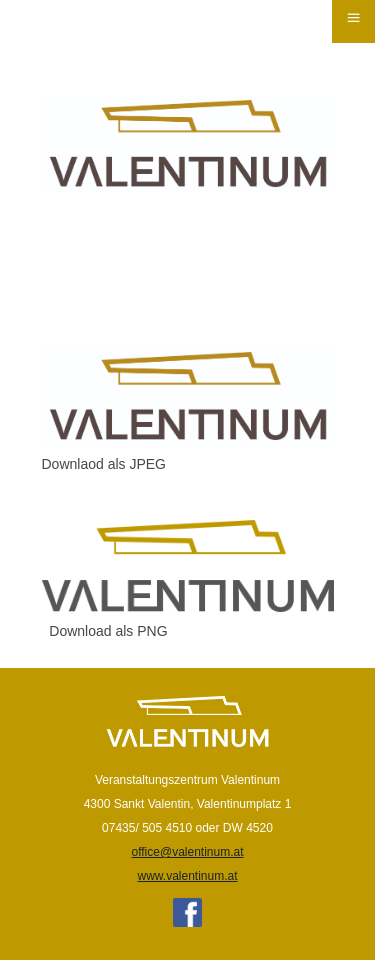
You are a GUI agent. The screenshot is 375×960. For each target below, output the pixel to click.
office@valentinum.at (187, 852)
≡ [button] (353, 17)
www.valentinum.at (187, 876)
